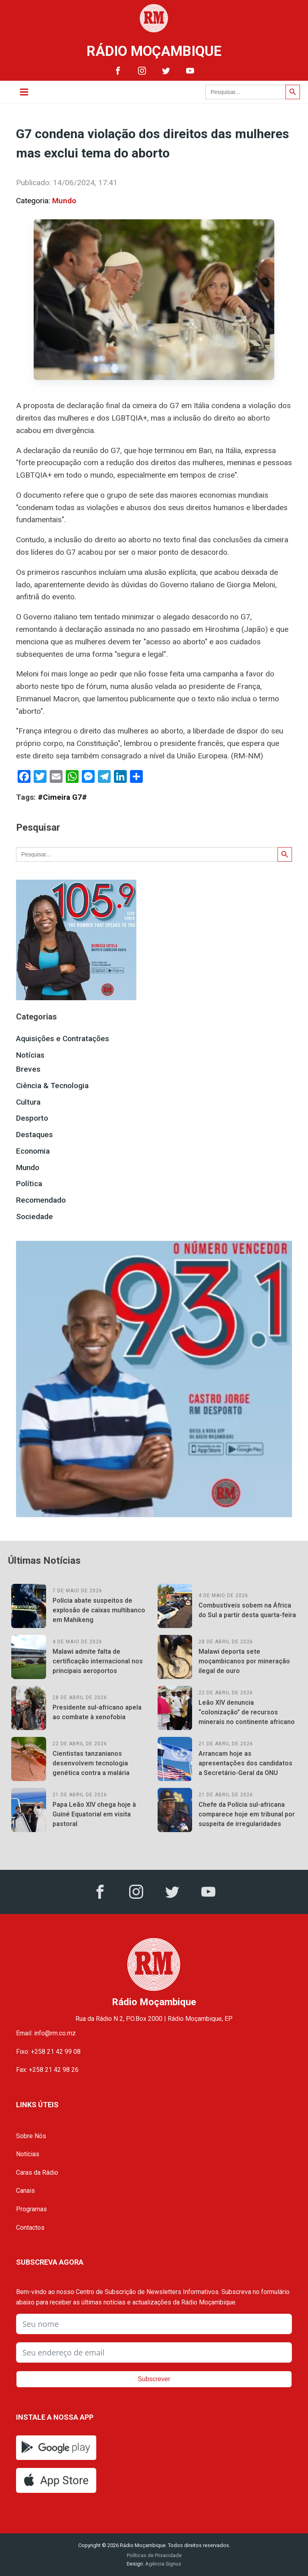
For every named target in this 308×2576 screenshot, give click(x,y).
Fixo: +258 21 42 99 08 (48, 2051)
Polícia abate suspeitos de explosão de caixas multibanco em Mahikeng (99, 1610)
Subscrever (154, 2379)
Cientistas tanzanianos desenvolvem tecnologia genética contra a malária (91, 1763)
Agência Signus (162, 2564)
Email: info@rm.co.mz (46, 2033)
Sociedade (34, 1216)
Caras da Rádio (37, 2172)
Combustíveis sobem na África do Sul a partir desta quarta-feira (247, 1610)
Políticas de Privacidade (154, 2555)
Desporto (32, 1118)
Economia (33, 1151)
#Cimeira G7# (62, 797)
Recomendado (41, 1200)
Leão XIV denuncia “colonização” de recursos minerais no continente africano (247, 1712)
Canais (25, 2190)
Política (29, 1183)
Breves (28, 1069)
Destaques (34, 1134)
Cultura (28, 1102)
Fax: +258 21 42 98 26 (47, 2069)
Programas (31, 2209)
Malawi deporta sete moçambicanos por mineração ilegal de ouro (244, 1661)
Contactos (30, 2227)
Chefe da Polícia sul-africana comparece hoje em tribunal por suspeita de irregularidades (247, 1814)
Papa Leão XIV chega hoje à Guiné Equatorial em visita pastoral (94, 1814)
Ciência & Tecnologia (52, 1085)
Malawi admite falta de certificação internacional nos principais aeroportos (98, 1661)
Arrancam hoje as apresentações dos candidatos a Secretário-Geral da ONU (245, 1763)
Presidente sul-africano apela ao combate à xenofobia (97, 1712)
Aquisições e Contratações (62, 1038)
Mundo (64, 200)
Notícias (30, 1055)
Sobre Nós (31, 2136)
